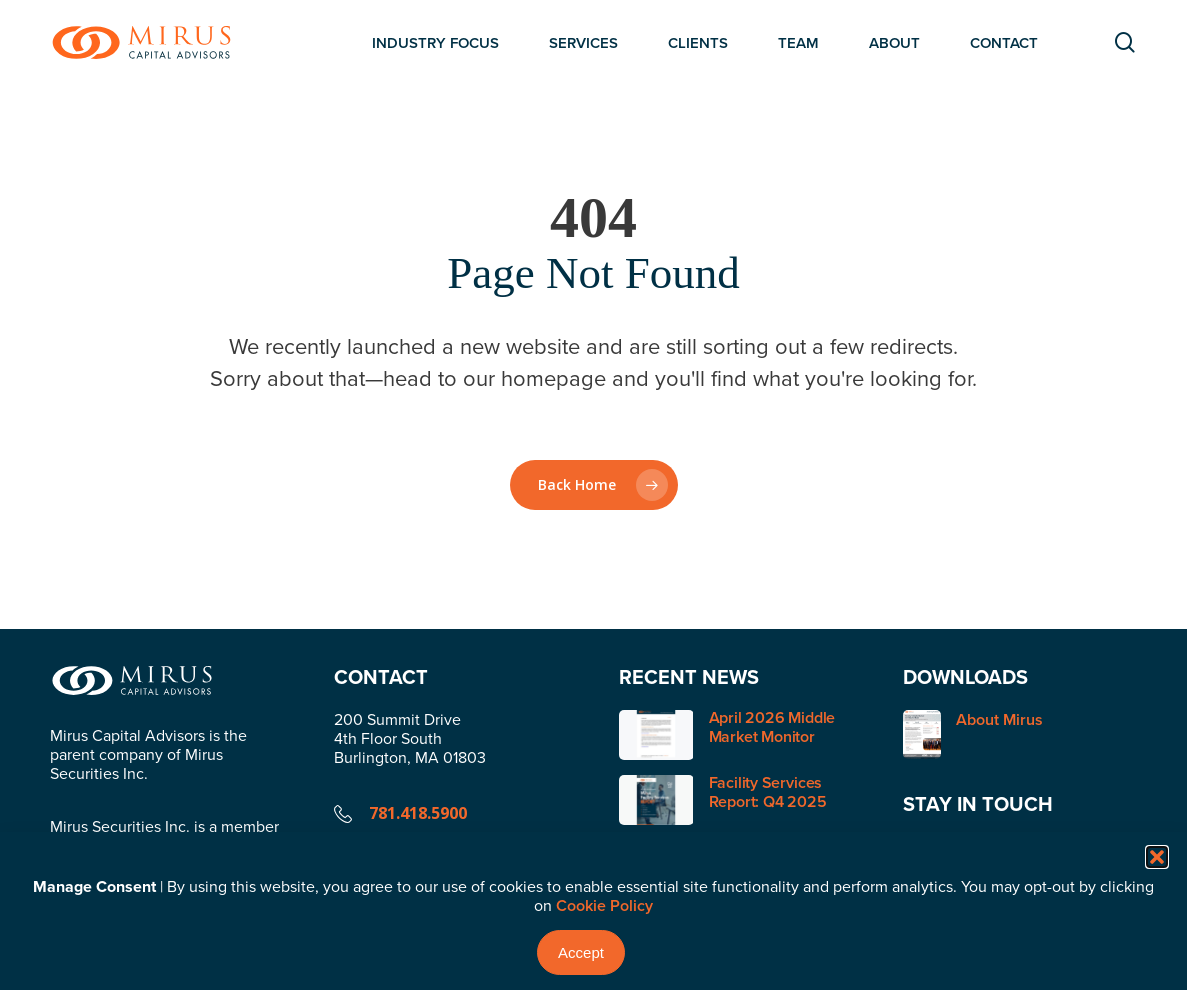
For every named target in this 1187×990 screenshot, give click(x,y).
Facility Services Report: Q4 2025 (768, 792)
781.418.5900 (418, 813)
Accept (581, 952)
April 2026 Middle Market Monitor (772, 727)
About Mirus (973, 734)
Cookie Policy (604, 905)
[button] (1157, 857)
